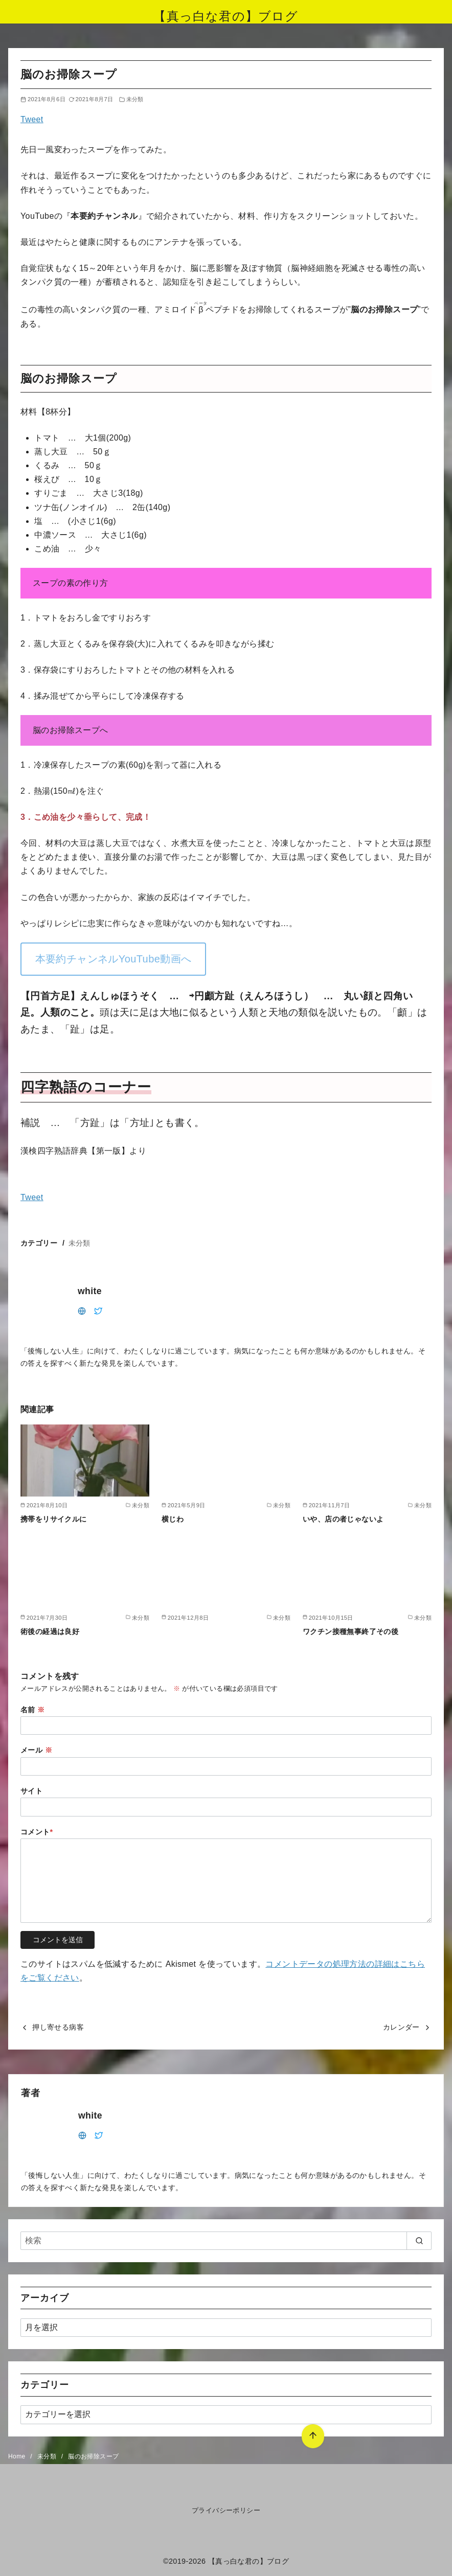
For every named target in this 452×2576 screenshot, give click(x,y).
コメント (36, 1832)
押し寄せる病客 (58, 2027)
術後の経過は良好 (49, 1631)
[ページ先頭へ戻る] (312, 2435)
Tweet (31, 119)
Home (17, 2456)
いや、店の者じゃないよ (343, 1519)
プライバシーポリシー (226, 2510)
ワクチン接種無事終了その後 (350, 1631)
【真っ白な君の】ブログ (225, 16)
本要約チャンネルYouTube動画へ (113, 958)
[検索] (226, 2241)
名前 (32, 1710)
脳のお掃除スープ (93, 2456)
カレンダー (401, 2027)
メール (36, 1750)
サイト (31, 1791)
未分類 (135, 99)
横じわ (173, 1519)
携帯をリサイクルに (53, 1519)
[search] (419, 2241)
